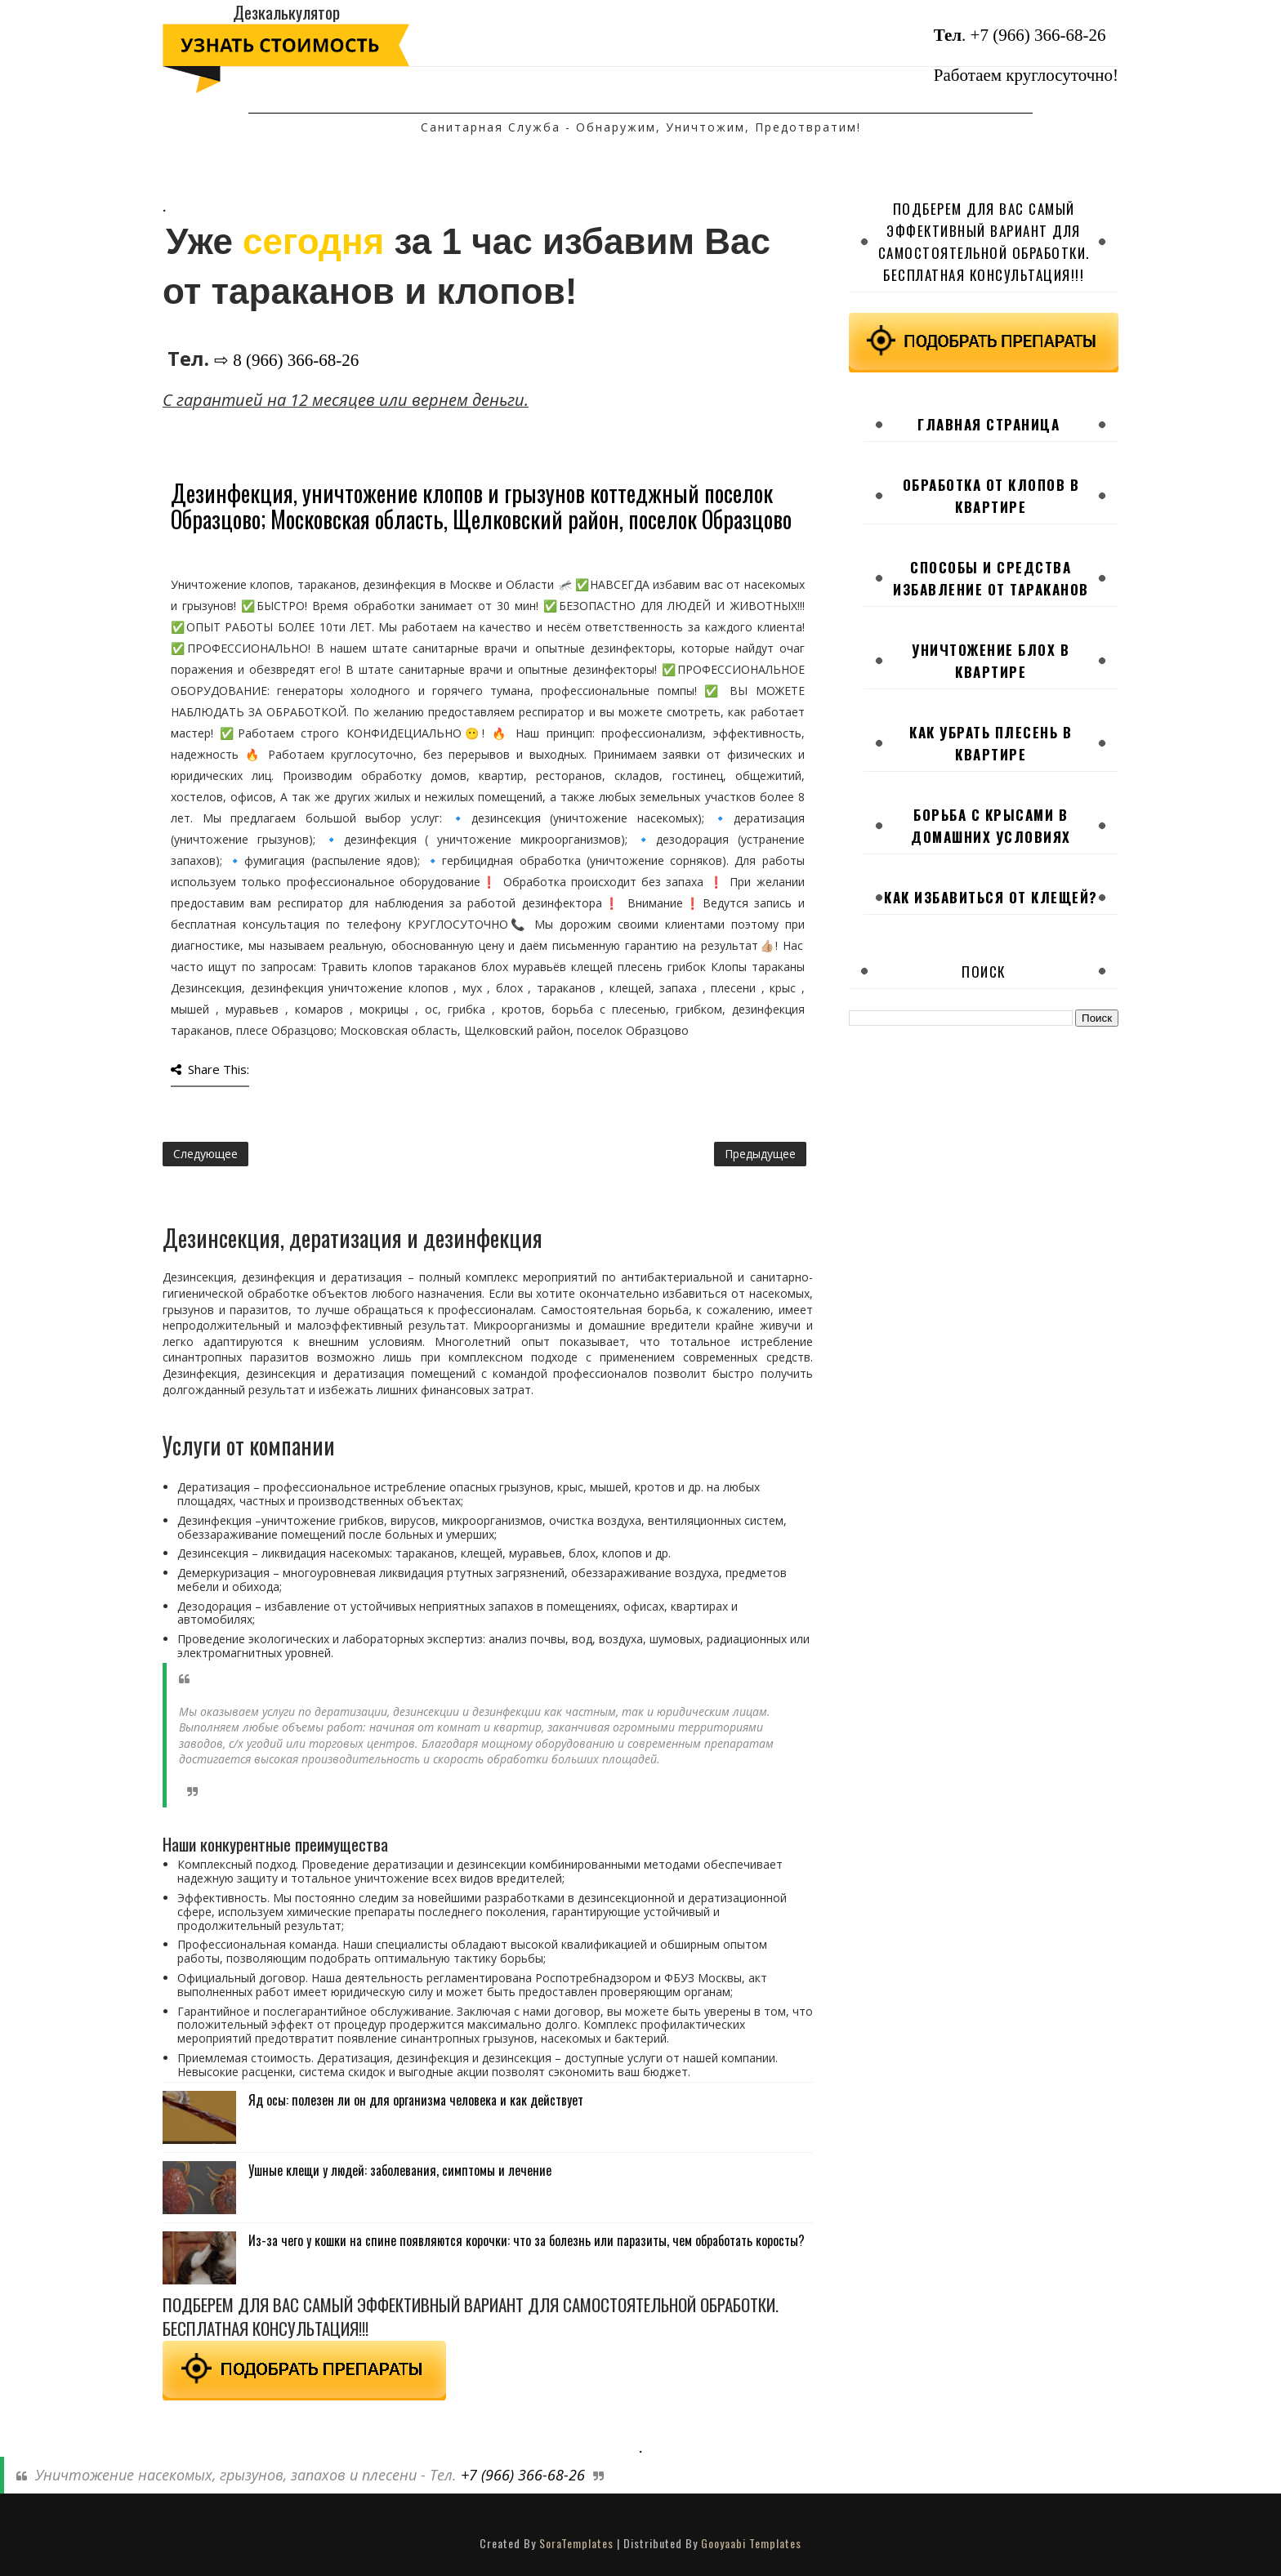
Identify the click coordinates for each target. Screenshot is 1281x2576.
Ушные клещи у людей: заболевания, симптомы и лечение (399, 2170)
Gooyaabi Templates (751, 2542)
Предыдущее (760, 1153)
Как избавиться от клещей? (991, 897)
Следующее (205, 1153)
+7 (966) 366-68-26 (1038, 35)
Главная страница (988, 424)
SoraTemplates (576, 2542)
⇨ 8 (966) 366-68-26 (286, 360)
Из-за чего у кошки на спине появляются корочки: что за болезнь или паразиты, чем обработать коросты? (526, 2240)
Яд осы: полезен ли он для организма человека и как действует (415, 2100)
